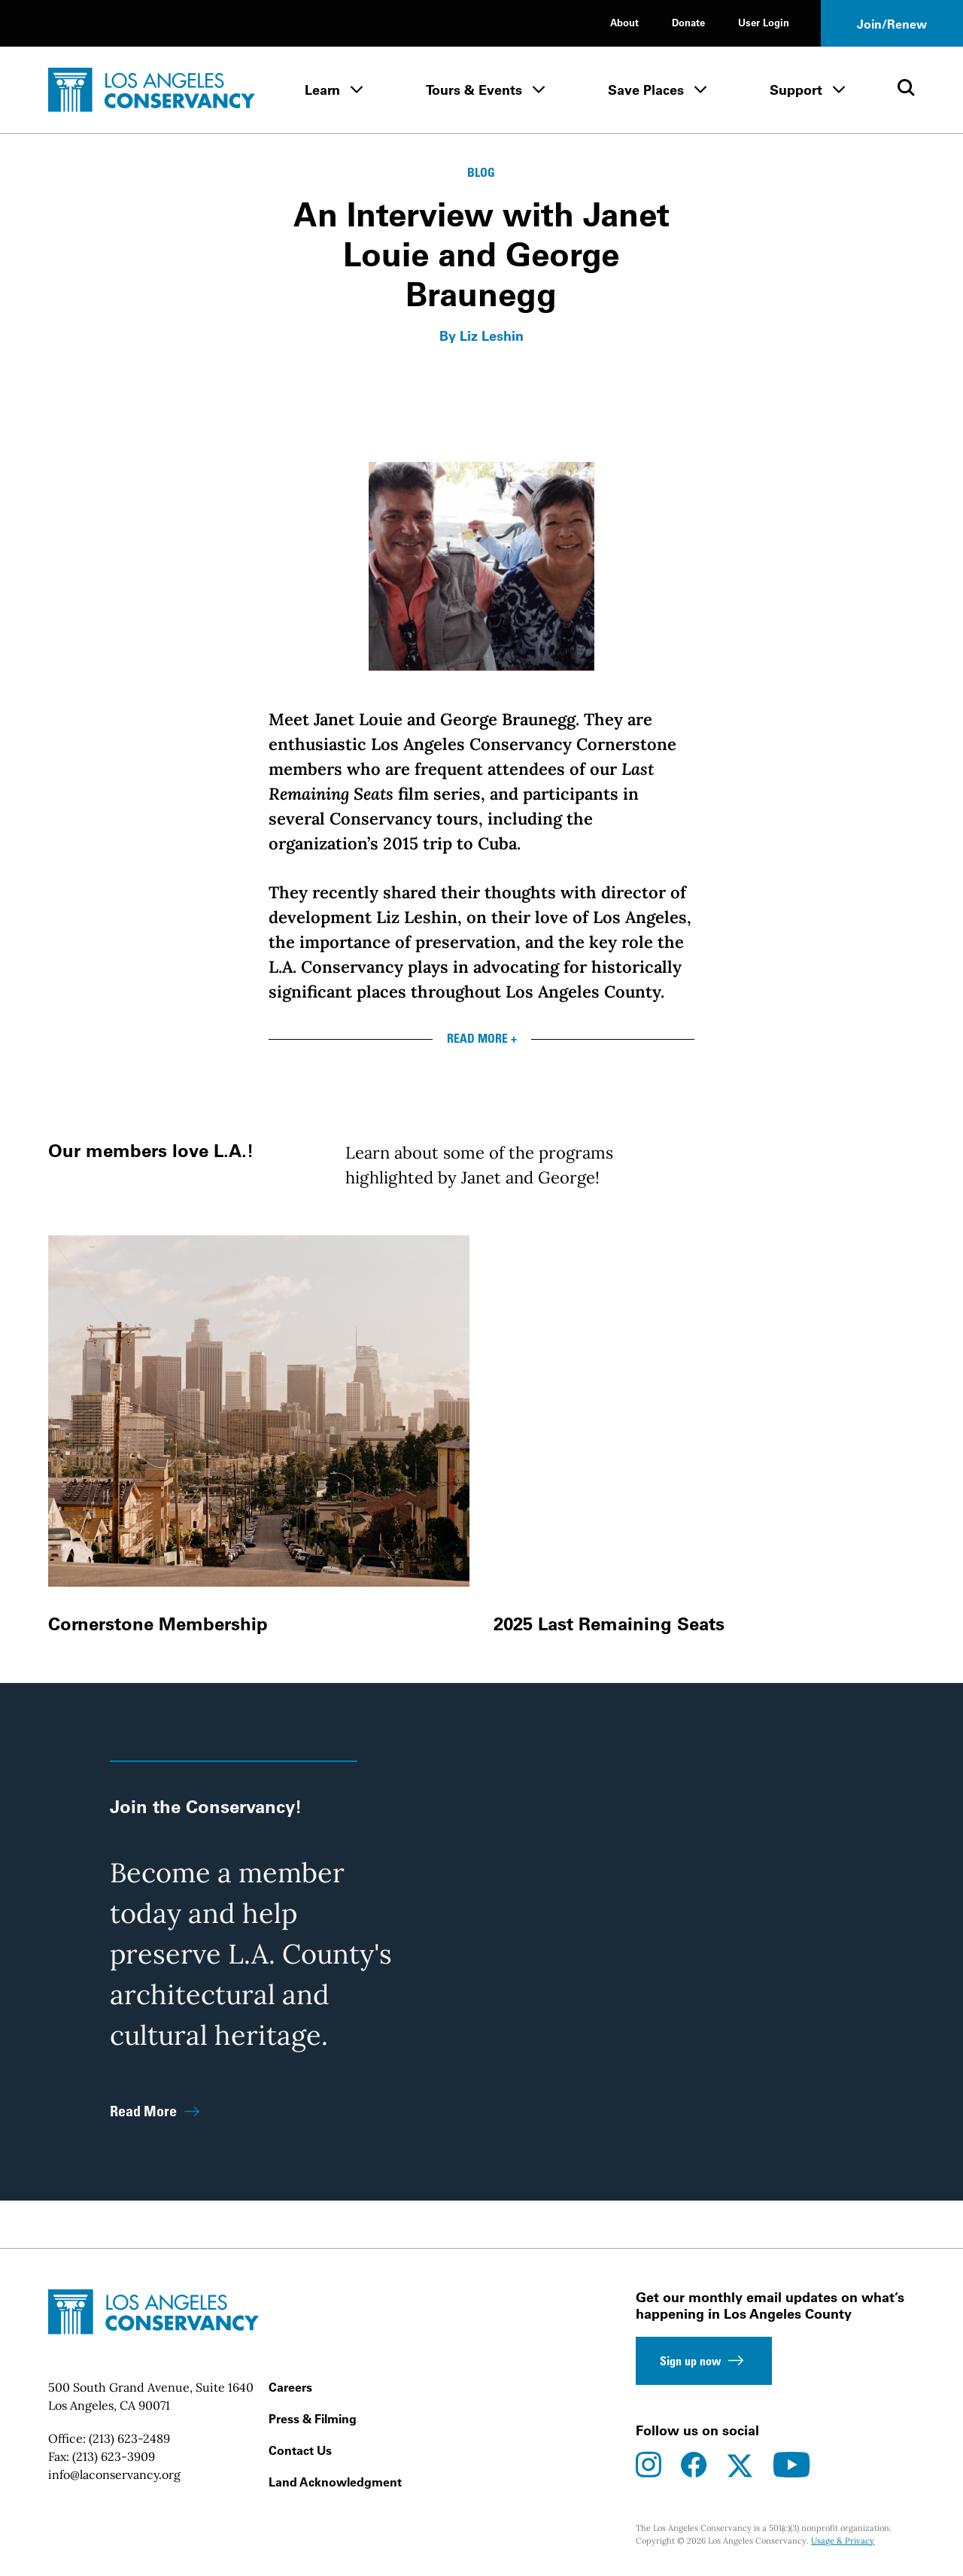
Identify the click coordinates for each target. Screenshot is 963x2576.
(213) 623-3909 (113, 2456)
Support (796, 90)
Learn (322, 90)
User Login (763, 22)
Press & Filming (313, 2418)
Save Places (646, 90)
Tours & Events (474, 90)
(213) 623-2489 (129, 2438)
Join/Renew (892, 24)
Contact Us (300, 2450)
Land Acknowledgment (335, 2481)
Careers (290, 2387)
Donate (688, 22)
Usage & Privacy (842, 2540)
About (624, 22)
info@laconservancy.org (114, 2474)
